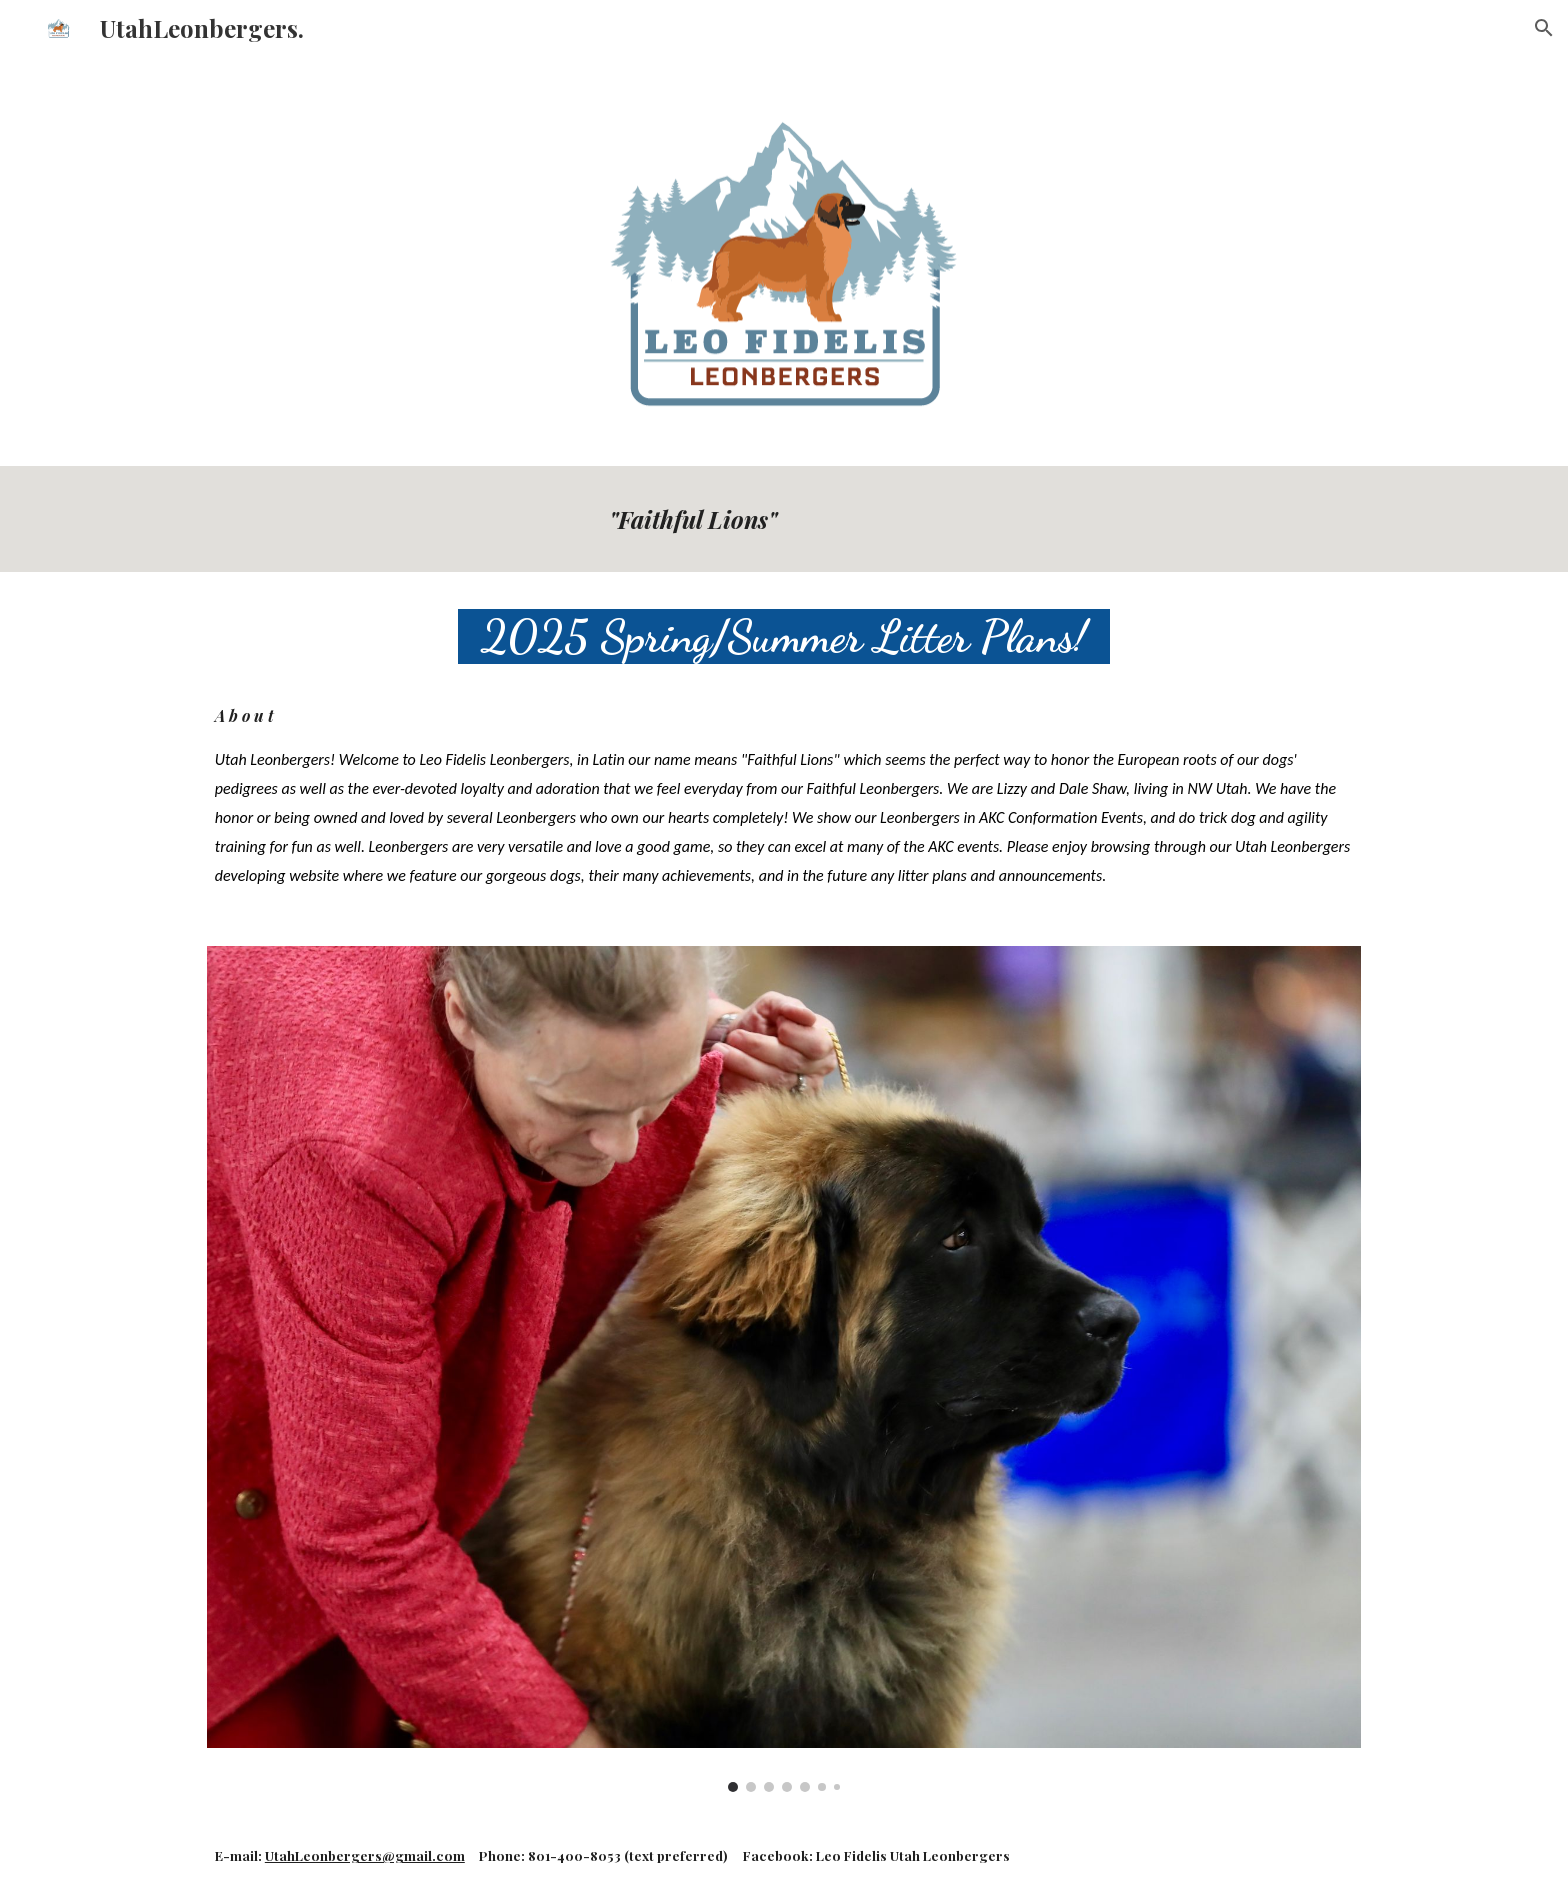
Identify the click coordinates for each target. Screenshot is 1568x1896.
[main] (981, 519)
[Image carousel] (784, 1369)
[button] (1544, 28)
